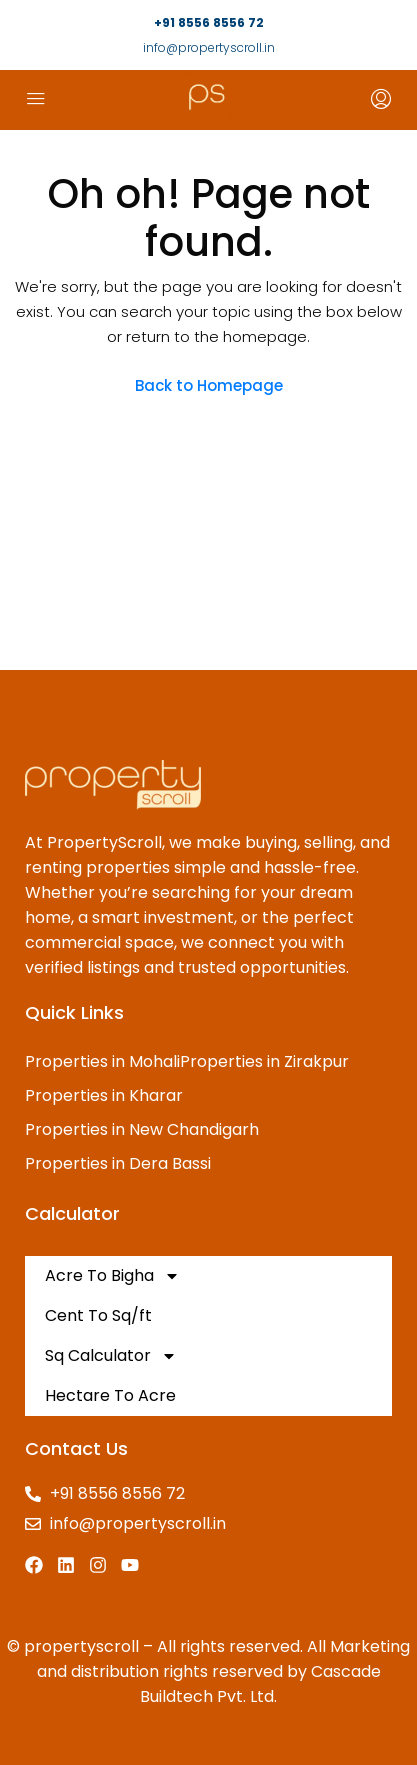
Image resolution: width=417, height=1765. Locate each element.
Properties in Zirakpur (264, 1061)
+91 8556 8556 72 (209, 22)
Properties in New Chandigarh (142, 1129)
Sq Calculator (111, 1356)
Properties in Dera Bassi (118, 1163)
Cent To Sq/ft (98, 1315)
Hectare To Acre (110, 1395)
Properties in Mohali (102, 1061)
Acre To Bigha (112, 1276)
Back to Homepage (209, 385)
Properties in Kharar (104, 1095)
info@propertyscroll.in (209, 47)
